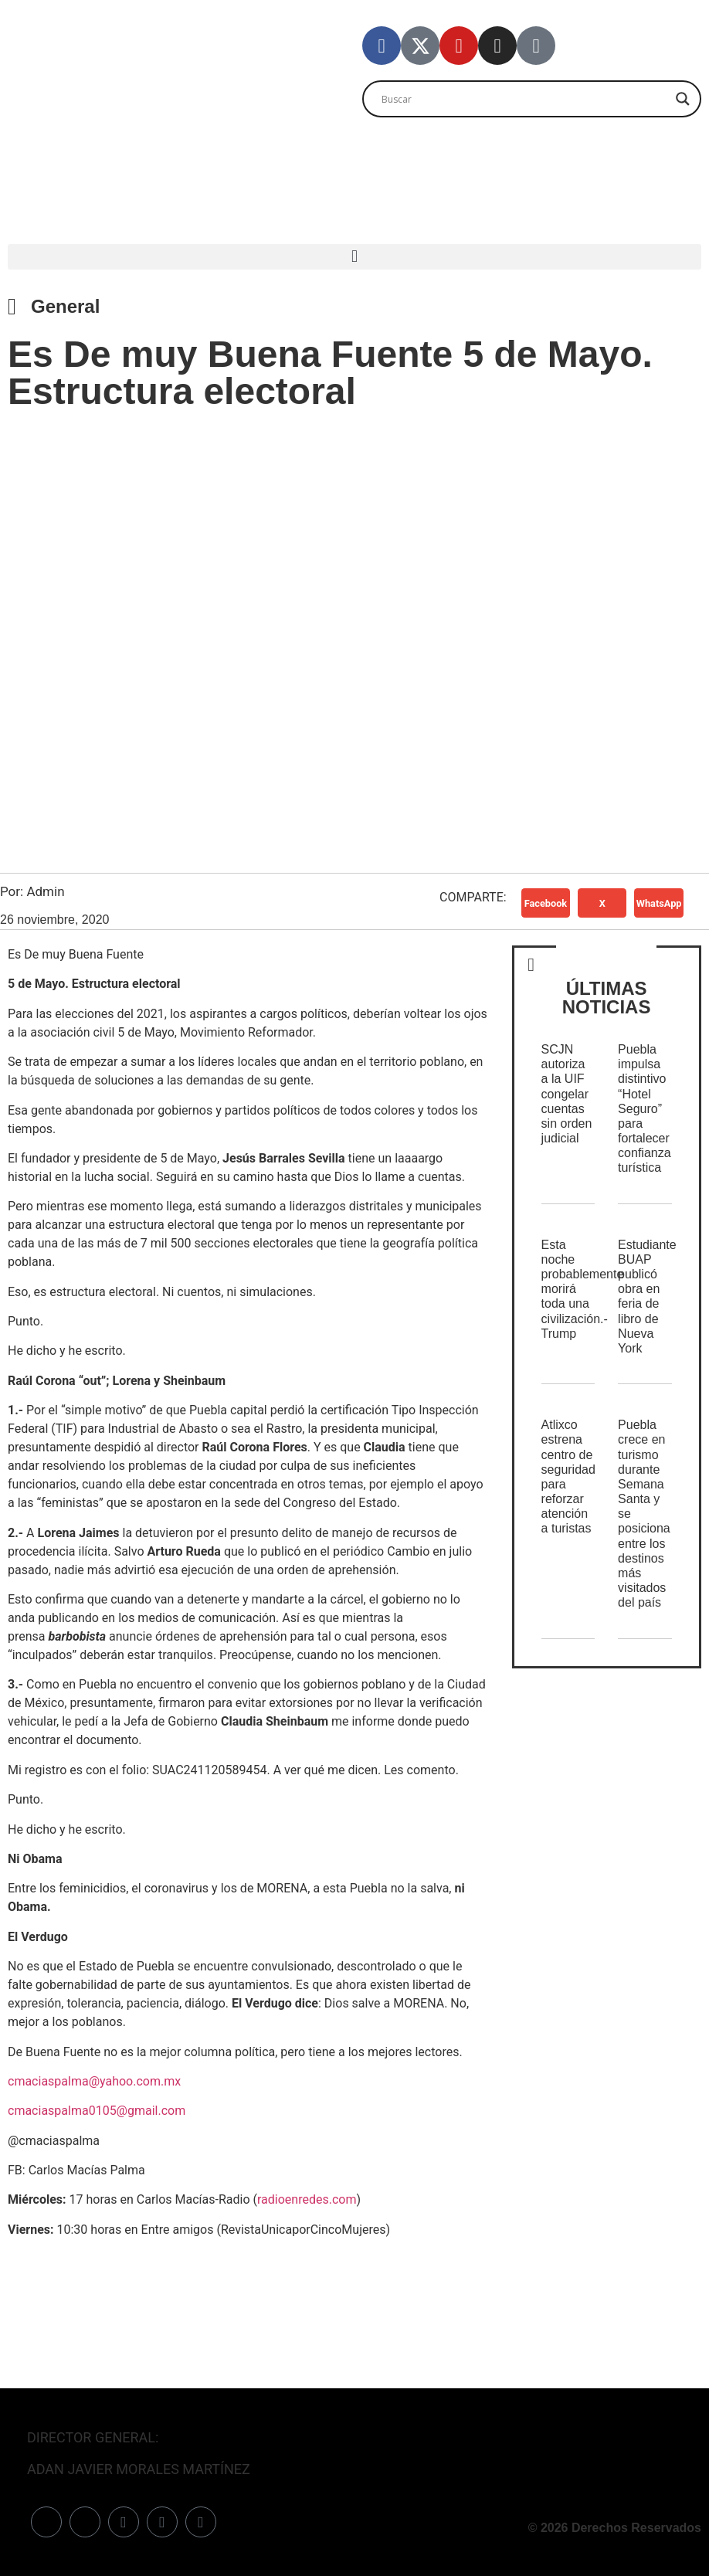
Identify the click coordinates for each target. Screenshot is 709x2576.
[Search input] (525, 99)
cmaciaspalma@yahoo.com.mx (94, 2081)
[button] (354, 257)
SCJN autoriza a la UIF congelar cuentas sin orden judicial (566, 1094)
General (65, 306)
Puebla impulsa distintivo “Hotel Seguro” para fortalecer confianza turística (644, 1109)
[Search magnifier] (683, 99)
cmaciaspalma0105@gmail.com (96, 2110)
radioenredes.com (306, 2199)
